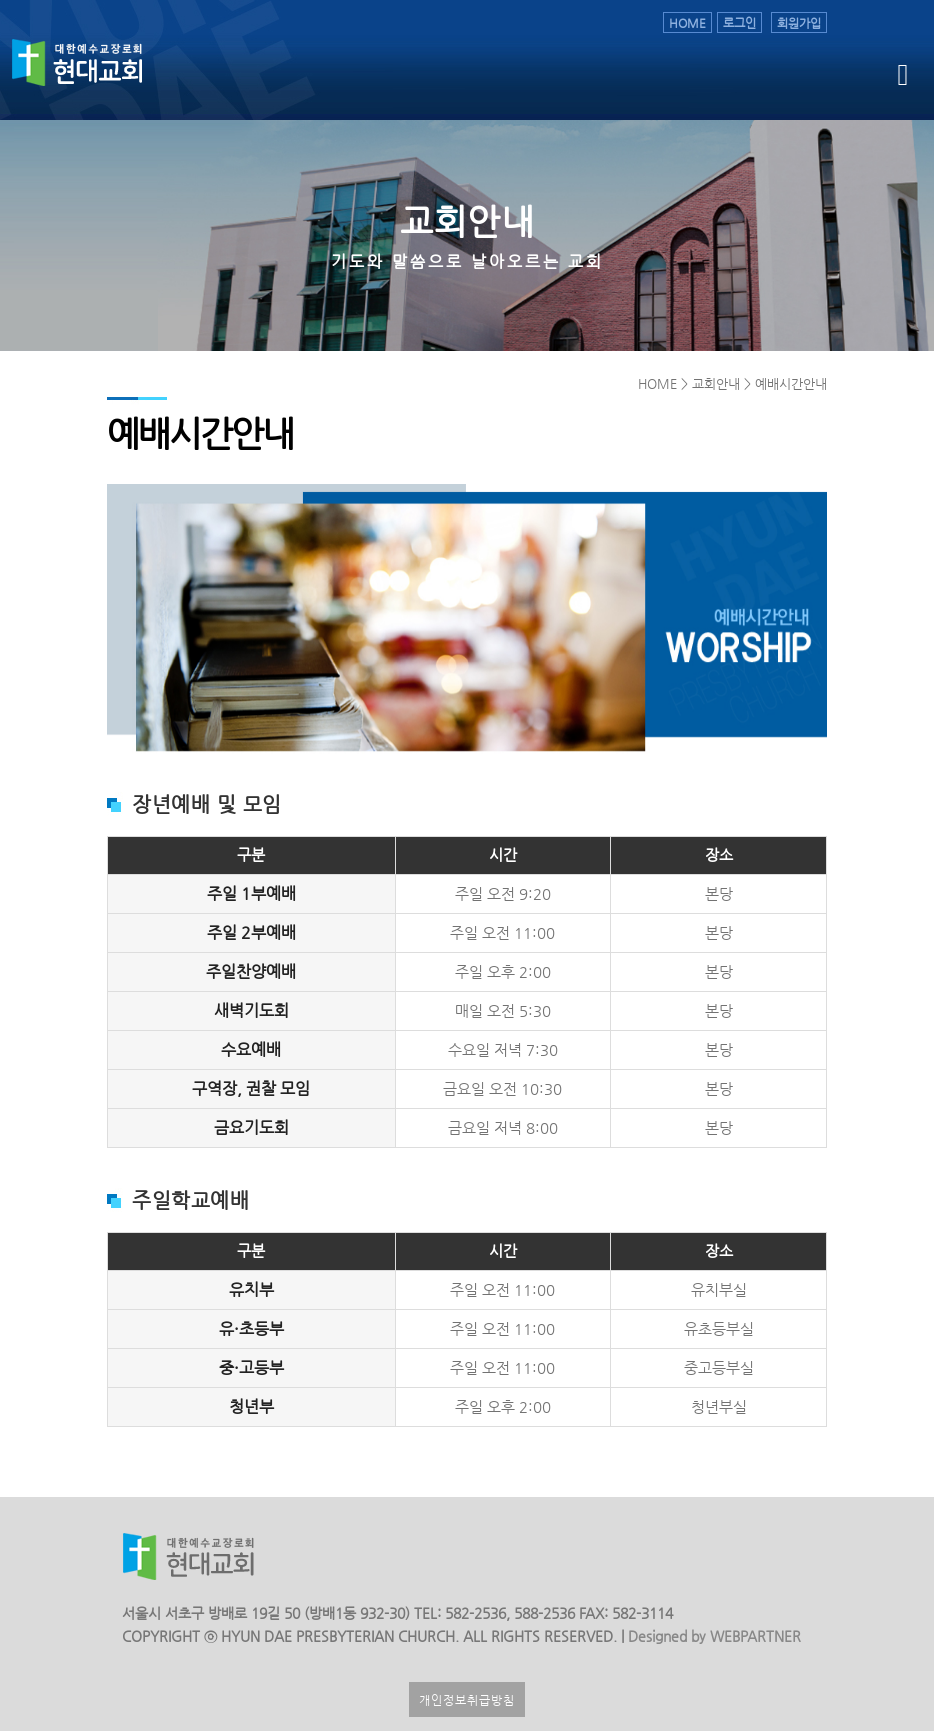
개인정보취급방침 (467, 1699)
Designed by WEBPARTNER (712, 1636)
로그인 (739, 22)
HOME (687, 22)
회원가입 (799, 22)
